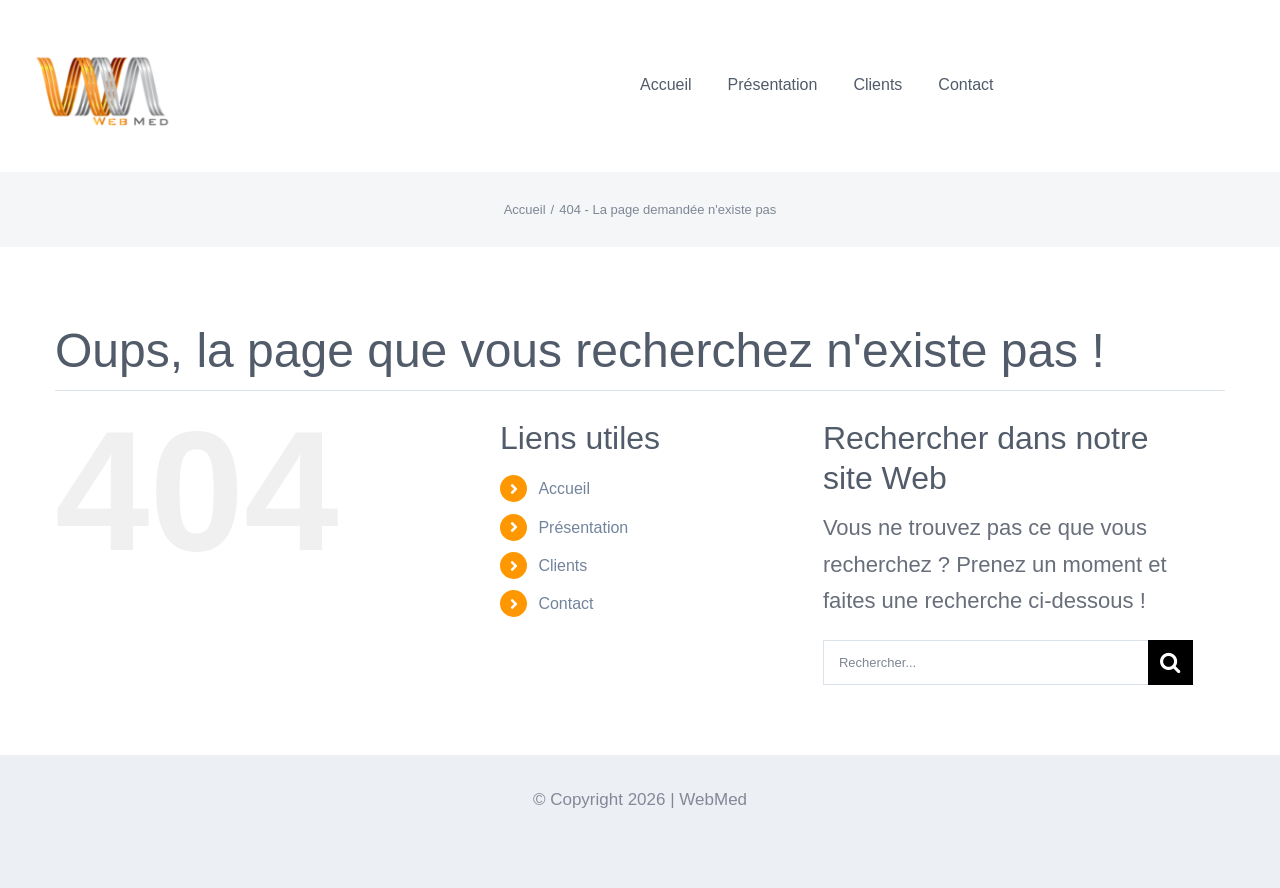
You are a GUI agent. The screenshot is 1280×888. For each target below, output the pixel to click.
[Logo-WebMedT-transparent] (101, 25)
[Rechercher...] (985, 662)
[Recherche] (1170, 662)
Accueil (564, 488)
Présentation (583, 527)
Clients (562, 565)
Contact (565, 603)
